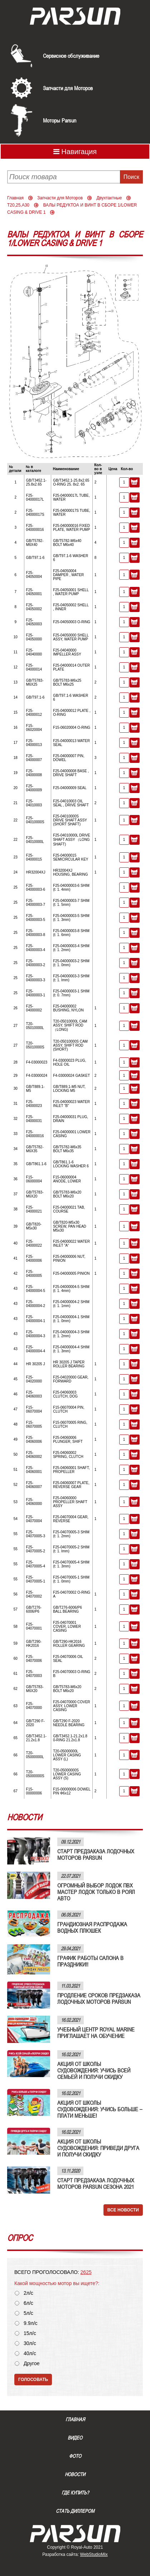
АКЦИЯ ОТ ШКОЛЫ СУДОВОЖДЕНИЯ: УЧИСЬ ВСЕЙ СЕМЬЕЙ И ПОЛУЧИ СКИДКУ (93, 2070)
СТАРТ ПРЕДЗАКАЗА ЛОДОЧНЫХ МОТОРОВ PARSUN (95, 1854)
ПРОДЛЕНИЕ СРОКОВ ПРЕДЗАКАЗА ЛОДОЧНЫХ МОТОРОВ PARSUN (98, 1998)
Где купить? (75, 2493)
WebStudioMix (94, 2554)
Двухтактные (109, 197)
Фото (75, 2456)
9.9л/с (31, 2323)
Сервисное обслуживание (71, 55)
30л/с (30, 2343)
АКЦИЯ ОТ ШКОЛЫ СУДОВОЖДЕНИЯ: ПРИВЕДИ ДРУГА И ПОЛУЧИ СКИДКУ (98, 2148)
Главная (15, 197)
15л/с (30, 2333)
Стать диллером (75, 2511)
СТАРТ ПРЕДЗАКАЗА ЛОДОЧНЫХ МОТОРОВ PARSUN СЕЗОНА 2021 (95, 2183)
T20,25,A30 (18, 205)
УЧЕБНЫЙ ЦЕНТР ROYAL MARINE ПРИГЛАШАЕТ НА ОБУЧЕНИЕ (96, 2032)
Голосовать (33, 2379)
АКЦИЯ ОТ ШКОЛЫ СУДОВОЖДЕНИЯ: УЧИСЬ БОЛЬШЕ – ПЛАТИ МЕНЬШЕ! (99, 2109)
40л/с (30, 2353)
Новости (75, 2474)
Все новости (123, 2210)
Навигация (75, 152)
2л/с (28, 2293)
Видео (75, 2438)
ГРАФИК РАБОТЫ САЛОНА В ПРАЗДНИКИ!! (90, 1961)
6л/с (28, 2303)
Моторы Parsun (59, 120)
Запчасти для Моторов (68, 88)
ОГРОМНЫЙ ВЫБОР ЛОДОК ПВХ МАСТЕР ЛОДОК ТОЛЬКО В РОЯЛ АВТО (96, 1891)
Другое (31, 2363)
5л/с (28, 2313)
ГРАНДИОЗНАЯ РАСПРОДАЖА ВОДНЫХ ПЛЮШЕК (92, 1927)
